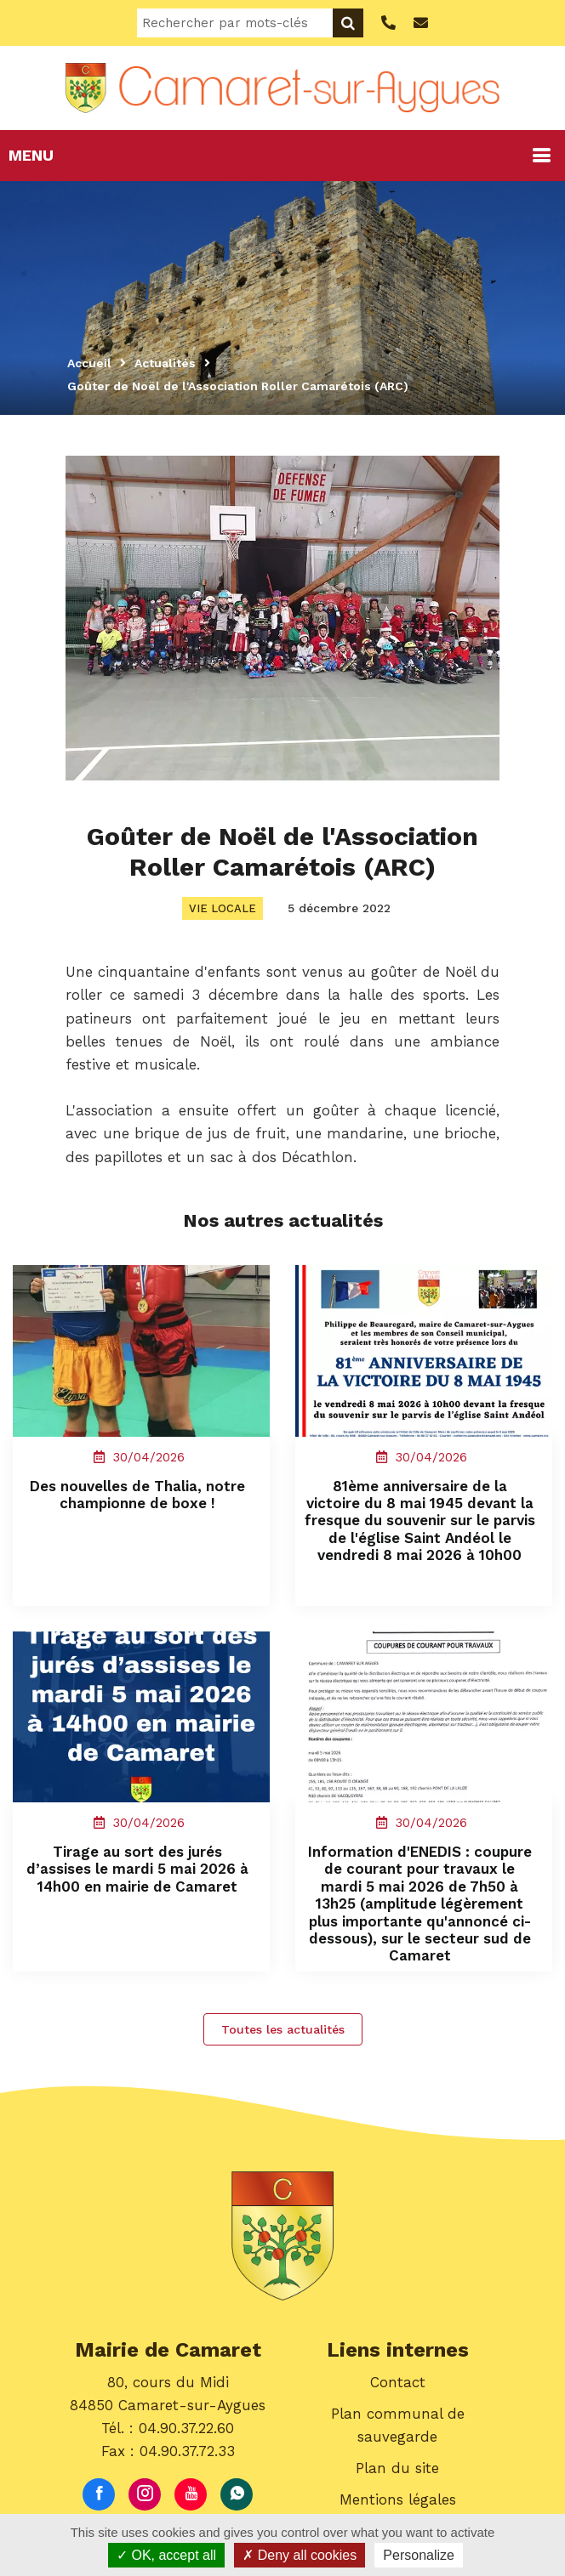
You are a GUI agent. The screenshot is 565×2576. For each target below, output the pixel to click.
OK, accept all (166, 2555)
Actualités (165, 363)
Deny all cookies (300, 2555)
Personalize (418, 2555)
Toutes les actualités (283, 2032)
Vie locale (222, 908)
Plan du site (397, 2470)
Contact (397, 2384)
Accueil (89, 363)
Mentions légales (398, 2502)
